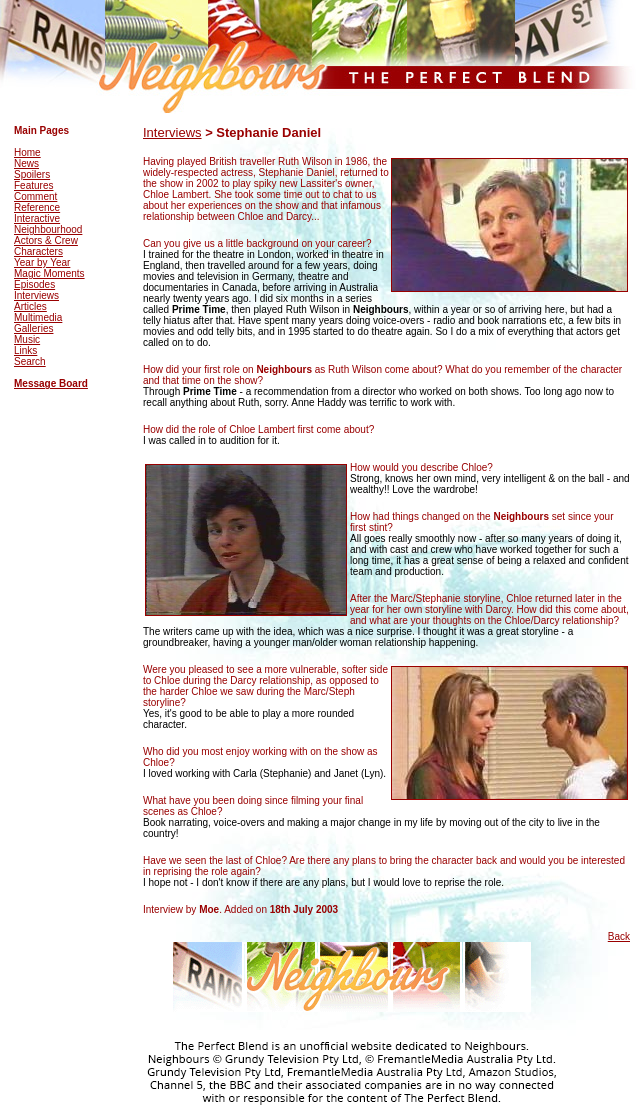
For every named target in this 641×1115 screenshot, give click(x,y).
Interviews (36, 295)
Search (30, 361)
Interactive (37, 218)
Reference (37, 207)
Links (25, 350)
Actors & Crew (46, 240)
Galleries (33, 328)
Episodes (34, 284)
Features (33, 185)
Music (27, 339)
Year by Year (42, 262)
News (26, 163)
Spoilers (32, 174)
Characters (38, 251)
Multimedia (38, 317)
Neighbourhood (48, 229)
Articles (30, 306)
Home (27, 152)
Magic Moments (49, 273)
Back (619, 936)
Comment (35, 196)
